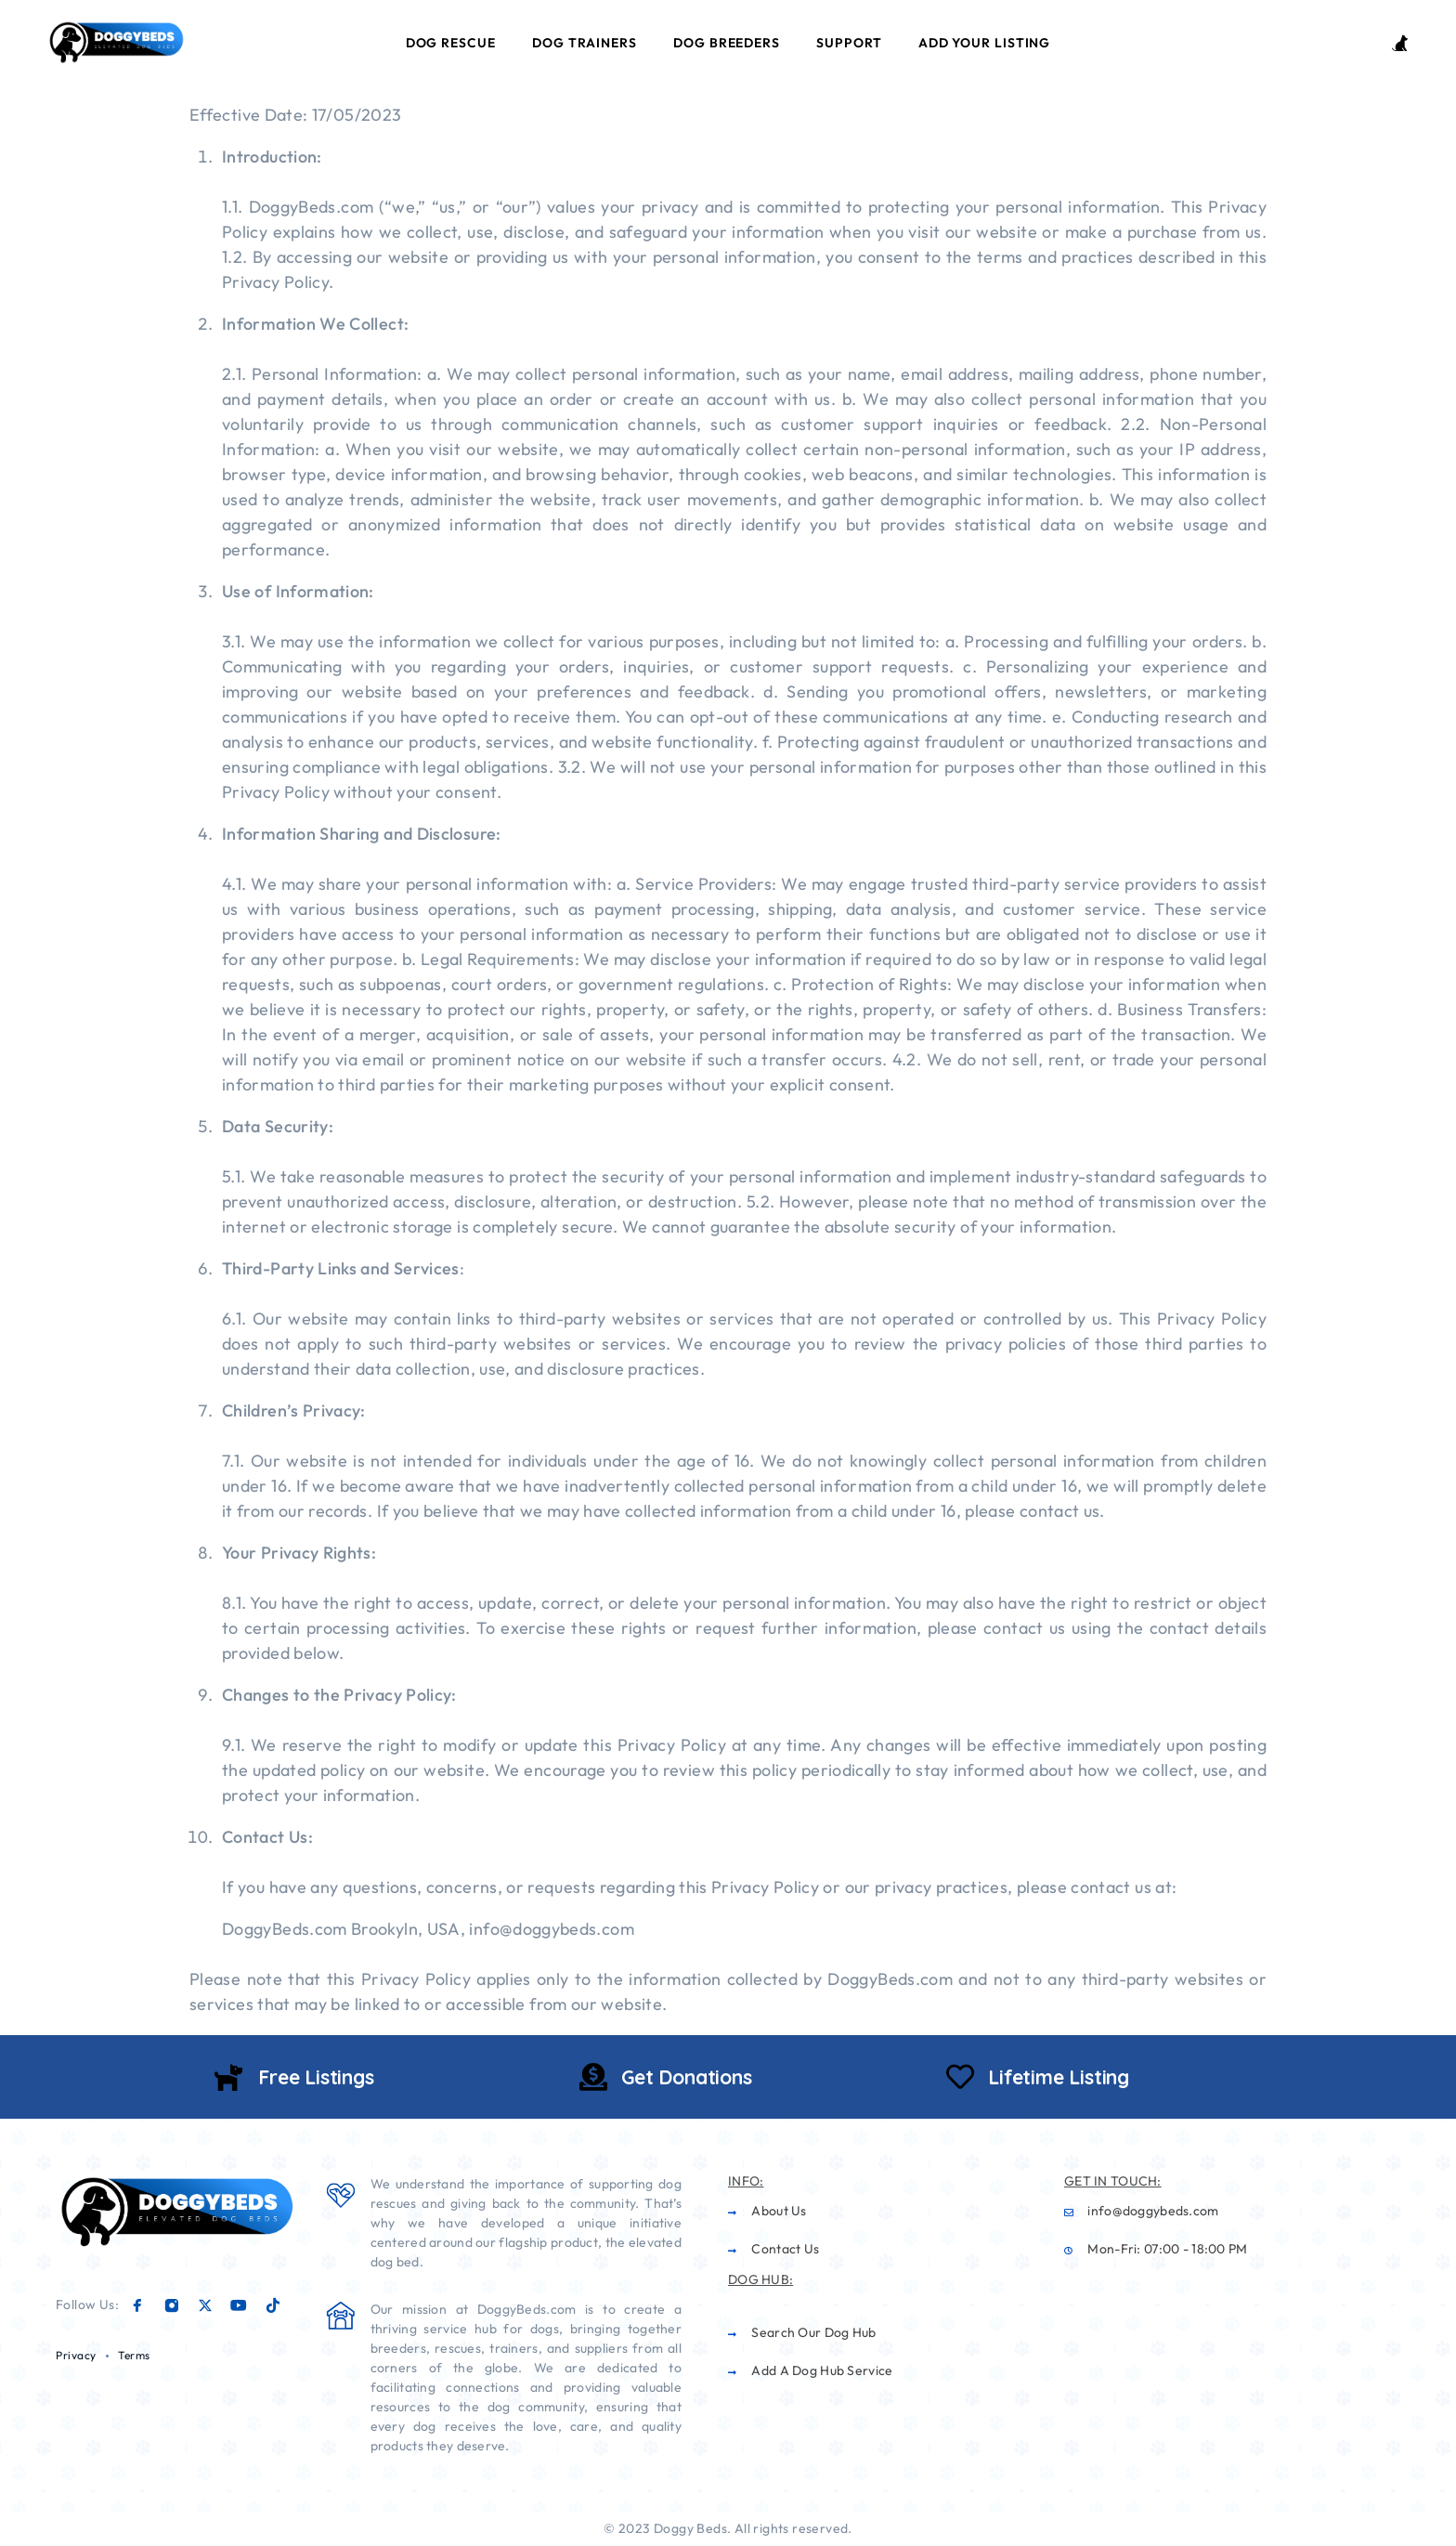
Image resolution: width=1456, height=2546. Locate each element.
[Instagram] (171, 2305)
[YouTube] (238, 2305)
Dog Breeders (726, 42)
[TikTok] (273, 2305)
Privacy (76, 2355)
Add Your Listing (984, 42)
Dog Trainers (584, 42)
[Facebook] (137, 2305)
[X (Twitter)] (205, 2305)
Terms (134, 2355)
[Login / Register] (1400, 43)
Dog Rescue (451, 42)
